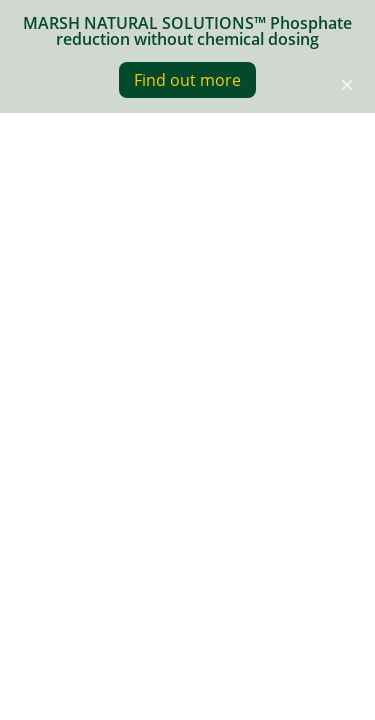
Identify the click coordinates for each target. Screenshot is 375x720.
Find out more (187, 80)
